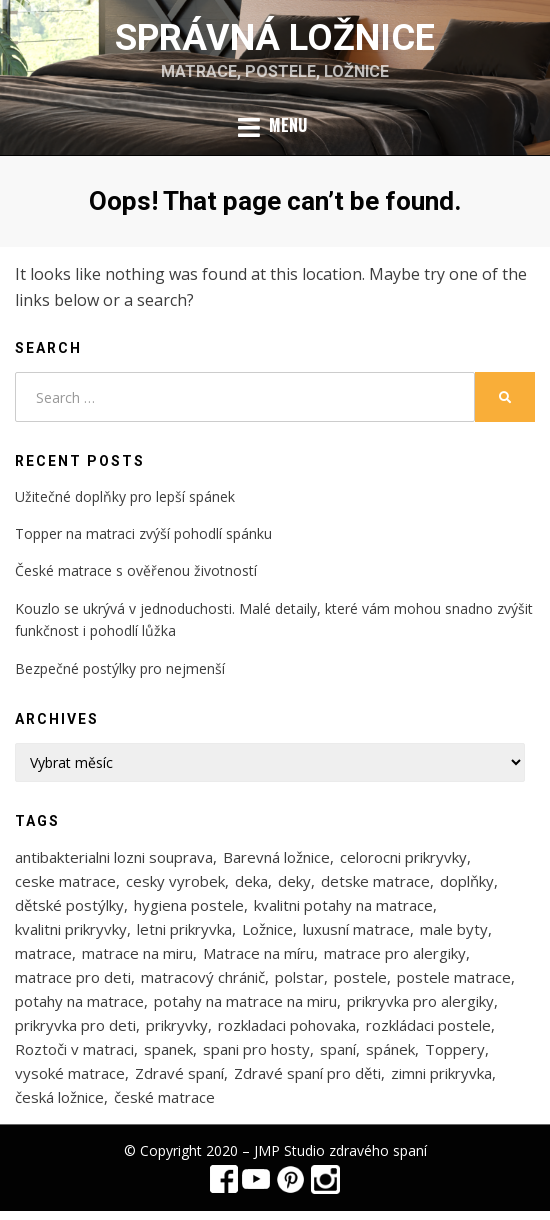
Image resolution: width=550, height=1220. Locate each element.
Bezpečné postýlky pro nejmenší (120, 668)
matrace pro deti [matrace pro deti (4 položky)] (73, 977)
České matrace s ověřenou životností (136, 570)
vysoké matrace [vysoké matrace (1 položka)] (70, 1073)
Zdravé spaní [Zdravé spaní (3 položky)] (179, 1073)
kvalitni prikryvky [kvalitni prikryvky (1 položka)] (71, 929)
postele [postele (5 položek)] (360, 977)
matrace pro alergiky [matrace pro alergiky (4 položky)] (395, 953)
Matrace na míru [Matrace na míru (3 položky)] (258, 953)
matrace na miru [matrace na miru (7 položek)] (137, 953)
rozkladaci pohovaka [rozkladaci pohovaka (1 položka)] (287, 1025)
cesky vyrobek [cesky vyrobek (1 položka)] (175, 881)
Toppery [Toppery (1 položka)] (455, 1049)
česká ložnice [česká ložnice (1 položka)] (59, 1097)
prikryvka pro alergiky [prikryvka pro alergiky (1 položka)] (420, 1001)
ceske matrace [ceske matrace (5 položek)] (65, 881)
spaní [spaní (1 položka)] (338, 1049)
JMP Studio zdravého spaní (340, 1150)
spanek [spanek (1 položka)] (168, 1049)
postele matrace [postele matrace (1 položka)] (454, 977)
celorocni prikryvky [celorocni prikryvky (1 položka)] (403, 857)
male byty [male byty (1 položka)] (454, 929)
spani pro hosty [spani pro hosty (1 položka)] (256, 1049)
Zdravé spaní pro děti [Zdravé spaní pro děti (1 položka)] (307, 1073)
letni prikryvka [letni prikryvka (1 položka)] (184, 929)
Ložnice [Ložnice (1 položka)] (267, 929)
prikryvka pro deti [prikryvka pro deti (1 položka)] (75, 1025)
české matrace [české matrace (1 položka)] (164, 1097)
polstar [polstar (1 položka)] (299, 977)
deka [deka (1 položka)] (251, 881)
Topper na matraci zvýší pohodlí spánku (143, 533)
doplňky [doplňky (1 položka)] (467, 881)
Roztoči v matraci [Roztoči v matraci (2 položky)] (74, 1049)
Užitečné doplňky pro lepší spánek (125, 496)
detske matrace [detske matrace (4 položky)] (375, 881)
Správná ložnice (275, 38)
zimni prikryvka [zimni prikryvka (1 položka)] (441, 1073)
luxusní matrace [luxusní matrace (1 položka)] (356, 929)
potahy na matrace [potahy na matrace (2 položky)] (79, 1001)
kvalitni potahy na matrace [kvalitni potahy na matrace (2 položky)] (343, 905)
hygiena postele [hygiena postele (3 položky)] (189, 905)
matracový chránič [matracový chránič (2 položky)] (203, 977)
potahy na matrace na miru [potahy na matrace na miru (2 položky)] (245, 1001)
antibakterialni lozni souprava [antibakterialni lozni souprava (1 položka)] (114, 857)
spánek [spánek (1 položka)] (390, 1049)
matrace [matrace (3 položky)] (43, 953)
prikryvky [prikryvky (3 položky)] (177, 1025)
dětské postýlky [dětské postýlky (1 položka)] (69, 905)
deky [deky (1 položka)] (294, 881)
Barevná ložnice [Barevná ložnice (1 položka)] (276, 857)
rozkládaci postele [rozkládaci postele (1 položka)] (428, 1025)
